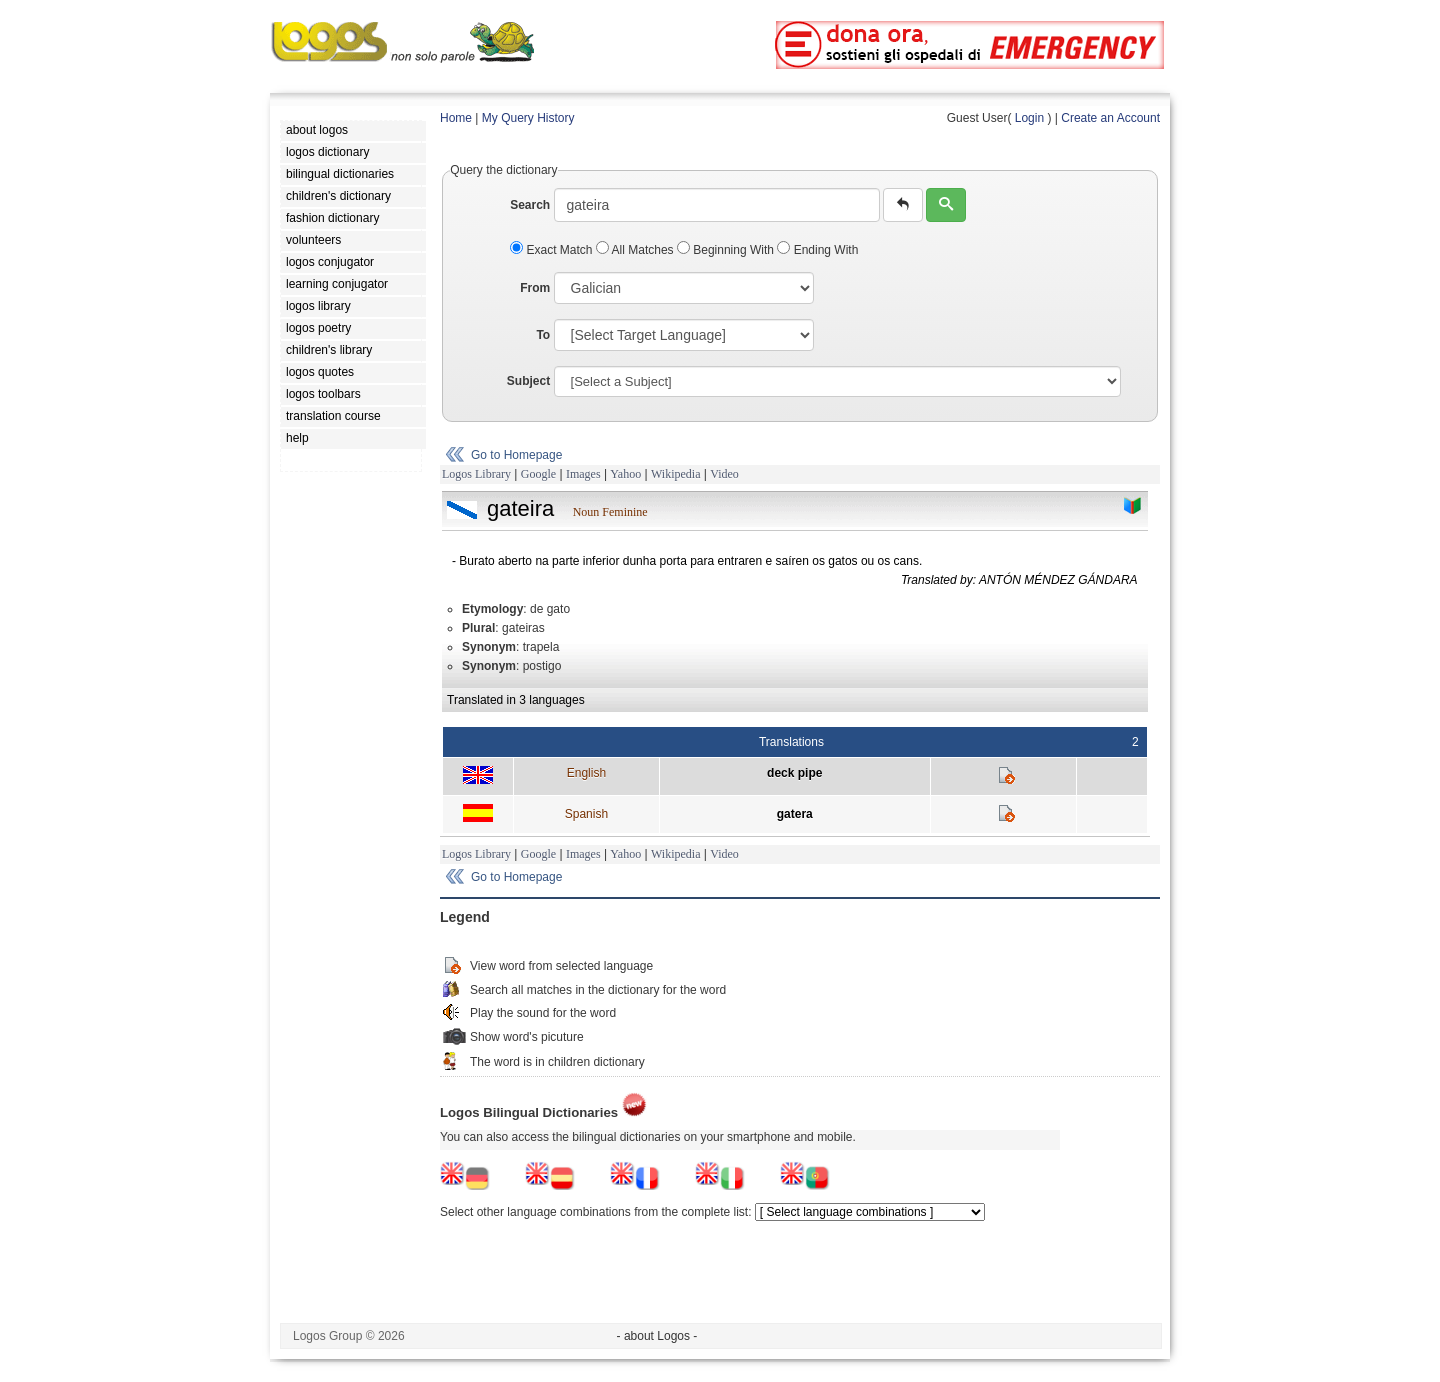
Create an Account (1110, 118)
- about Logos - (657, 1336)
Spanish (586, 814)
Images (583, 474)
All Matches (636, 250)
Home (456, 118)
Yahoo (625, 474)
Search (530, 205)
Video (724, 474)
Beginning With (727, 250)
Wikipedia (676, 474)
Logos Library (476, 474)
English (586, 773)
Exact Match (553, 250)
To (543, 335)
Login (1029, 118)
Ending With (817, 250)
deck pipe (794, 773)
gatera (795, 814)
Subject (528, 381)
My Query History (528, 118)
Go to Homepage (516, 455)
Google (538, 474)
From (535, 288)
